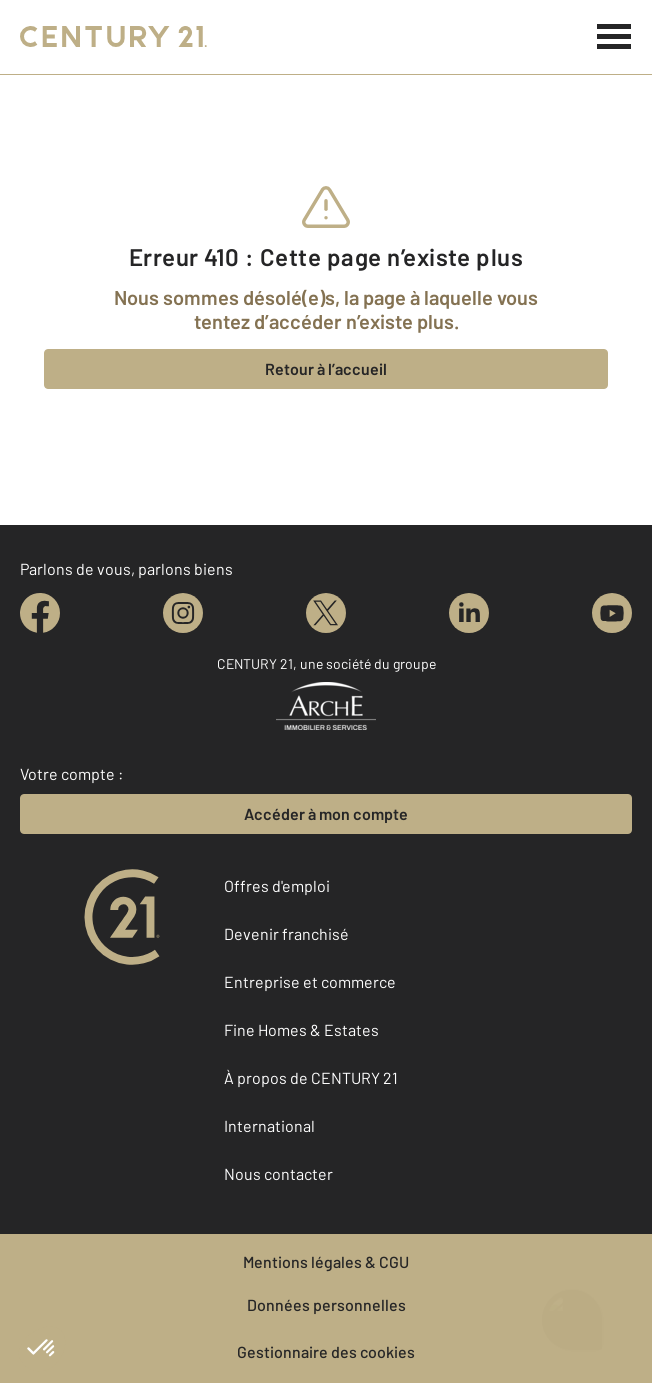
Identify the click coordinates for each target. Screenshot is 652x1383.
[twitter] (326, 613)
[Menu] (614, 37)
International (269, 1125)
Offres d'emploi (277, 885)
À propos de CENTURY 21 (311, 1077)
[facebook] (40, 613)
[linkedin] (469, 613)
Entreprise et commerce (310, 981)
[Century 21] (113, 37)
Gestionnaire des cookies (326, 1351)
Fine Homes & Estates (301, 1029)
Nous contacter (278, 1173)
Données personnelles (326, 1304)
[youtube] (612, 613)
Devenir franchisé (286, 933)
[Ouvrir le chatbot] (572, 1314)
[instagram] (183, 613)
